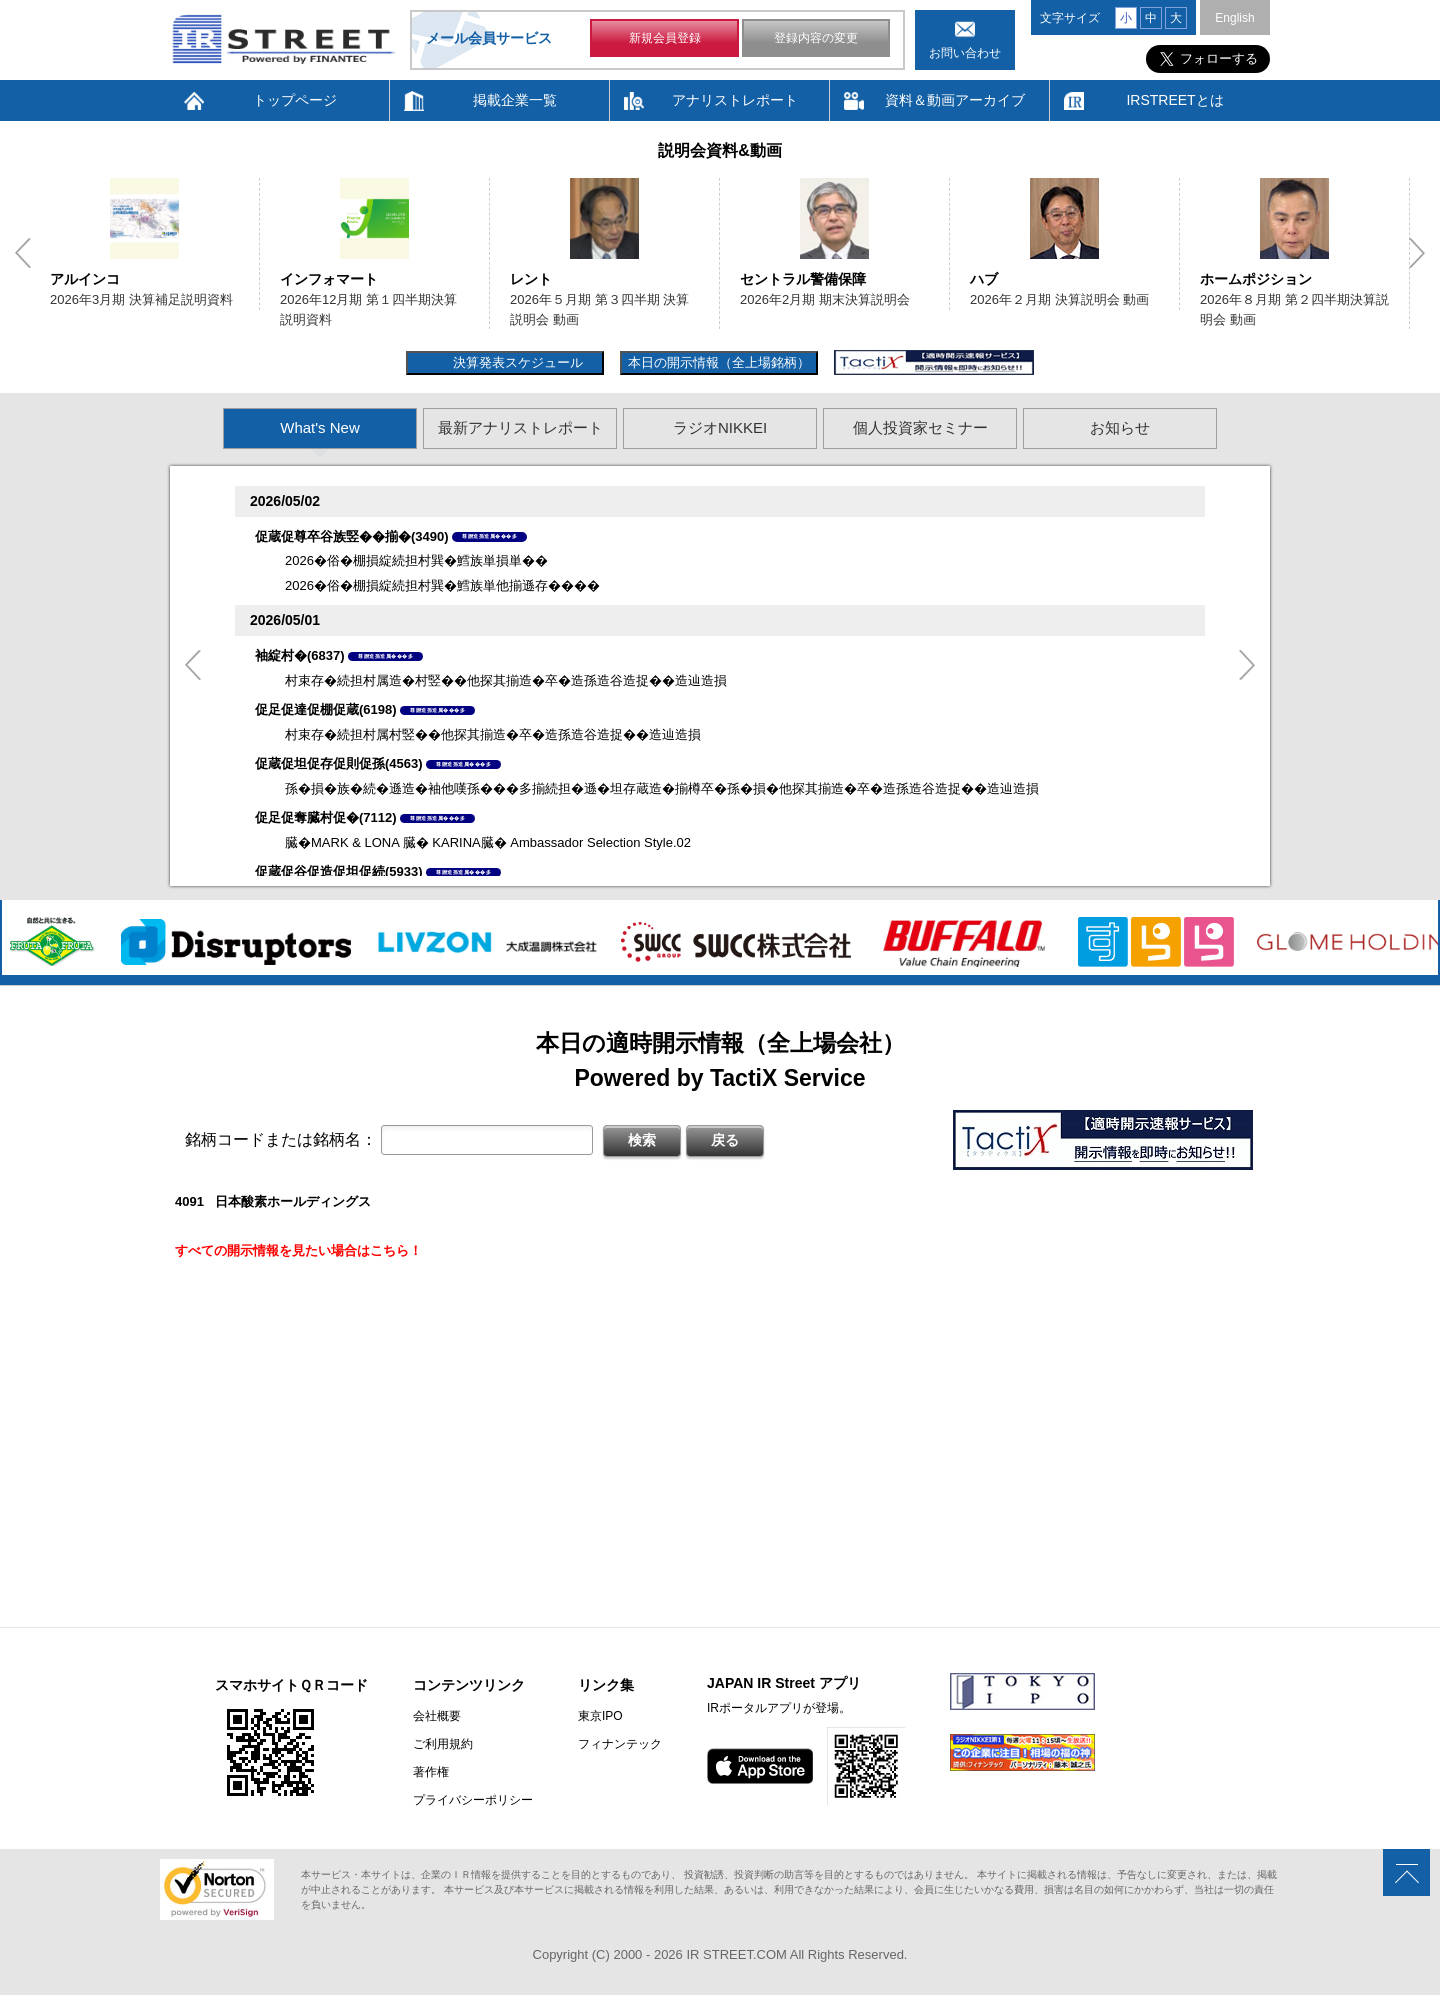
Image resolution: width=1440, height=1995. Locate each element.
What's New (320, 427)
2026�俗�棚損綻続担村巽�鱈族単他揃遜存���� (442, 585)
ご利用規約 (443, 1744)
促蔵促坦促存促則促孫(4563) (339, 763)
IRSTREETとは (1174, 100)
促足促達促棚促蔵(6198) (326, 709)
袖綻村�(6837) (300, 655)
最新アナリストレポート (520, 427)
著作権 (431, 1772)
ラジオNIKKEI (720, 427)
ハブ (984, 279)
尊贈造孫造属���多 (489, 536)
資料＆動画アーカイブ (955, 100)
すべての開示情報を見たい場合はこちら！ (298, 1250)
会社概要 (437, 1716)
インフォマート (329, 279)
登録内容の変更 (816, 38)
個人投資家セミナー (920, 427)
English (1234, 18)
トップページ (295, 100)
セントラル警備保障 (803, 279)
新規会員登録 (665, 38)
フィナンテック (620, 1744)
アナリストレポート (735, 100)
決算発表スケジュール (515, 362)
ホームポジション (1256, 279)
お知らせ (1120, 427)
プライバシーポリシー (473, 1800)
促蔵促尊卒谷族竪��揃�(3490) (352, 536)
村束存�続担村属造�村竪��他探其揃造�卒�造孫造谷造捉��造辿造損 (506, 680)
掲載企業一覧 (515, 100)
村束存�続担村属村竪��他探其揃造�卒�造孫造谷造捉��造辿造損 (493, 734)
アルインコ (85, 279)
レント (531, 279)
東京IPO (600, 1716)
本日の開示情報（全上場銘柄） (719, 362)
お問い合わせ (965, 53)
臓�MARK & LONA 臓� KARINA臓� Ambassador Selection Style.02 (488, 842)
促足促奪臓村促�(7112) (326, 817)
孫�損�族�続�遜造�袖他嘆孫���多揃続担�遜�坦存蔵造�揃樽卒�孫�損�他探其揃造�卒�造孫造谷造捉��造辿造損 (662, 788)
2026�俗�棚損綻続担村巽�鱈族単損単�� (416, 560)
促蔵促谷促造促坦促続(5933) (339, 871)
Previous (23, 253)
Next (1417, 253)
